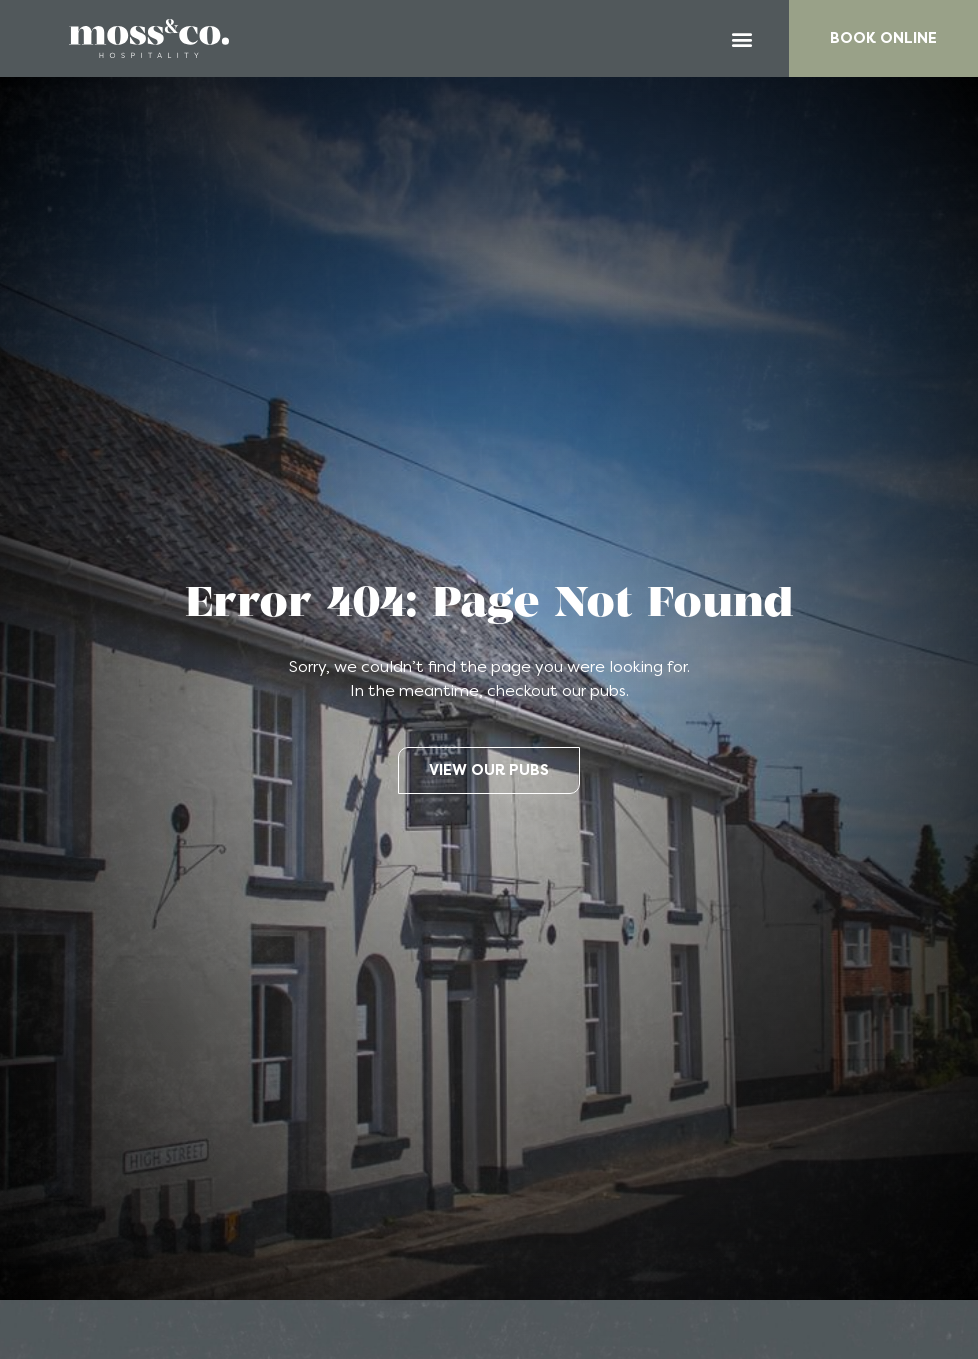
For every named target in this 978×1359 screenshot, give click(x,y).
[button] (742, 38)
